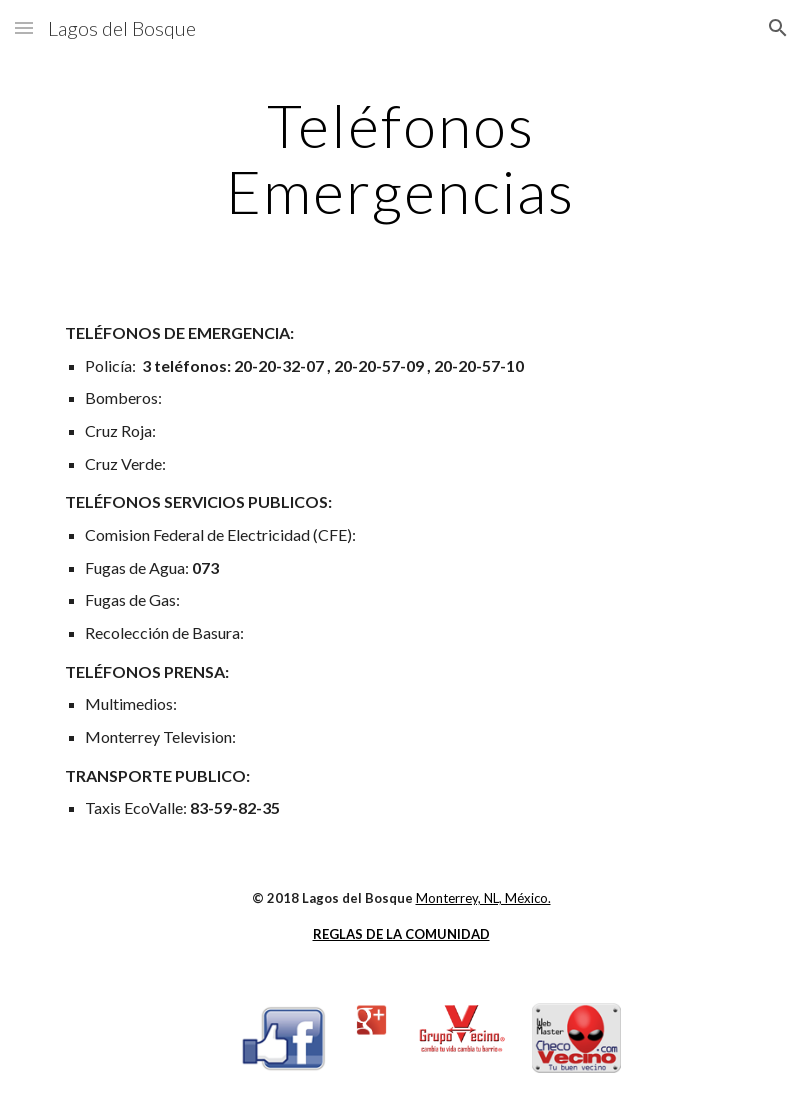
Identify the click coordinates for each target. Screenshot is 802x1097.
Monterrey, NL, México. (483, 898)
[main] (400, 158)
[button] (24, 27)
